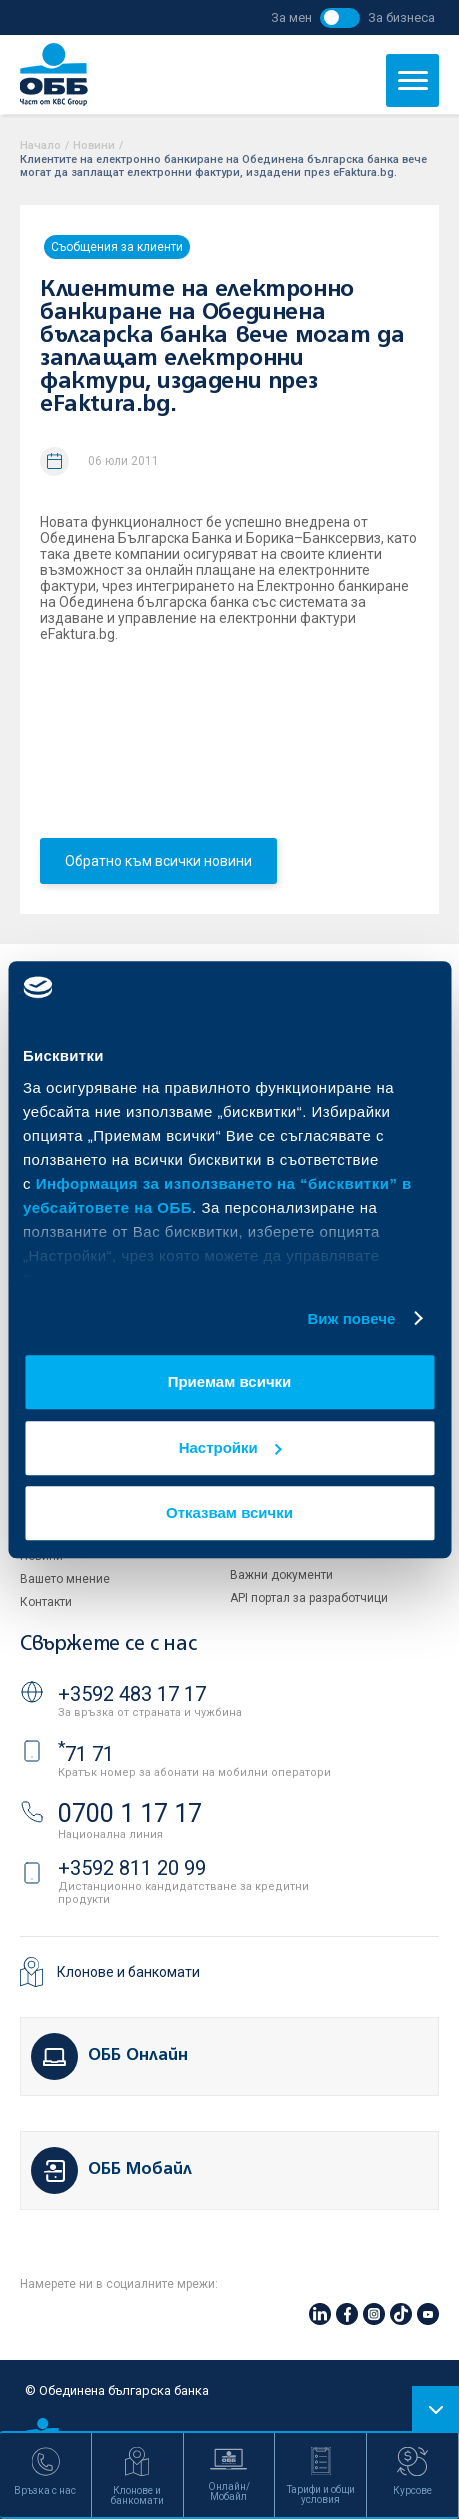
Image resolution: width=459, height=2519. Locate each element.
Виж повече (351, 1318)
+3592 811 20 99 (132, 1868)
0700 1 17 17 (130, 1813)
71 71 (86, 1754)
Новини (94, 145)
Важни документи (281, 1575)
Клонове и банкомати (128, 1972)
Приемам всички (230, 1381)
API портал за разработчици (309, 1598)
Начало (40, 145)
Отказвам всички (229, 1512)
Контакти (46, 1602)
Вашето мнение (65, 1579)
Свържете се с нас (108, 1644)
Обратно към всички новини (158, 861)
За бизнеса (401, 17)
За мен (291, 17)
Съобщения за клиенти (117, 247)
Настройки (230, 1447)
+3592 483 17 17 (132, 1694)
